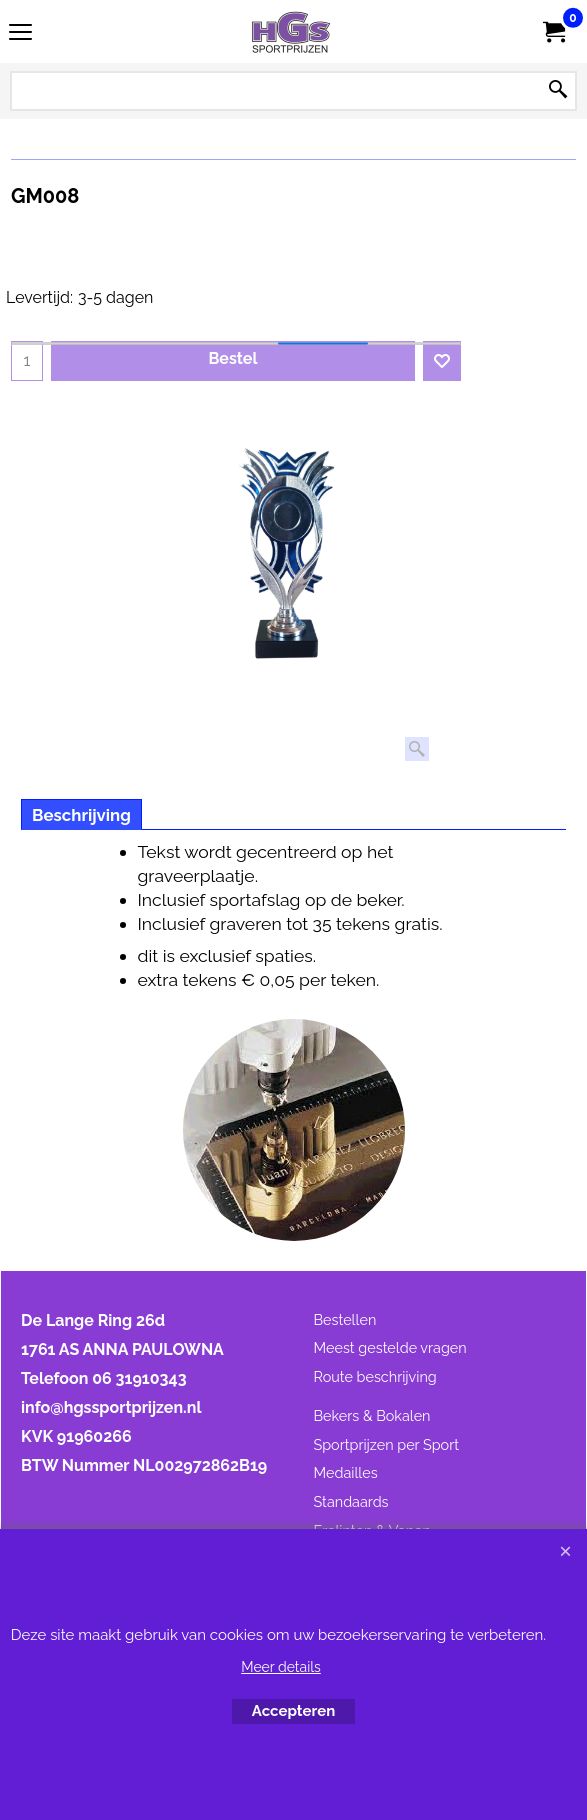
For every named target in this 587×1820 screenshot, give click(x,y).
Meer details (281, 1667)
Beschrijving (81, 815)
